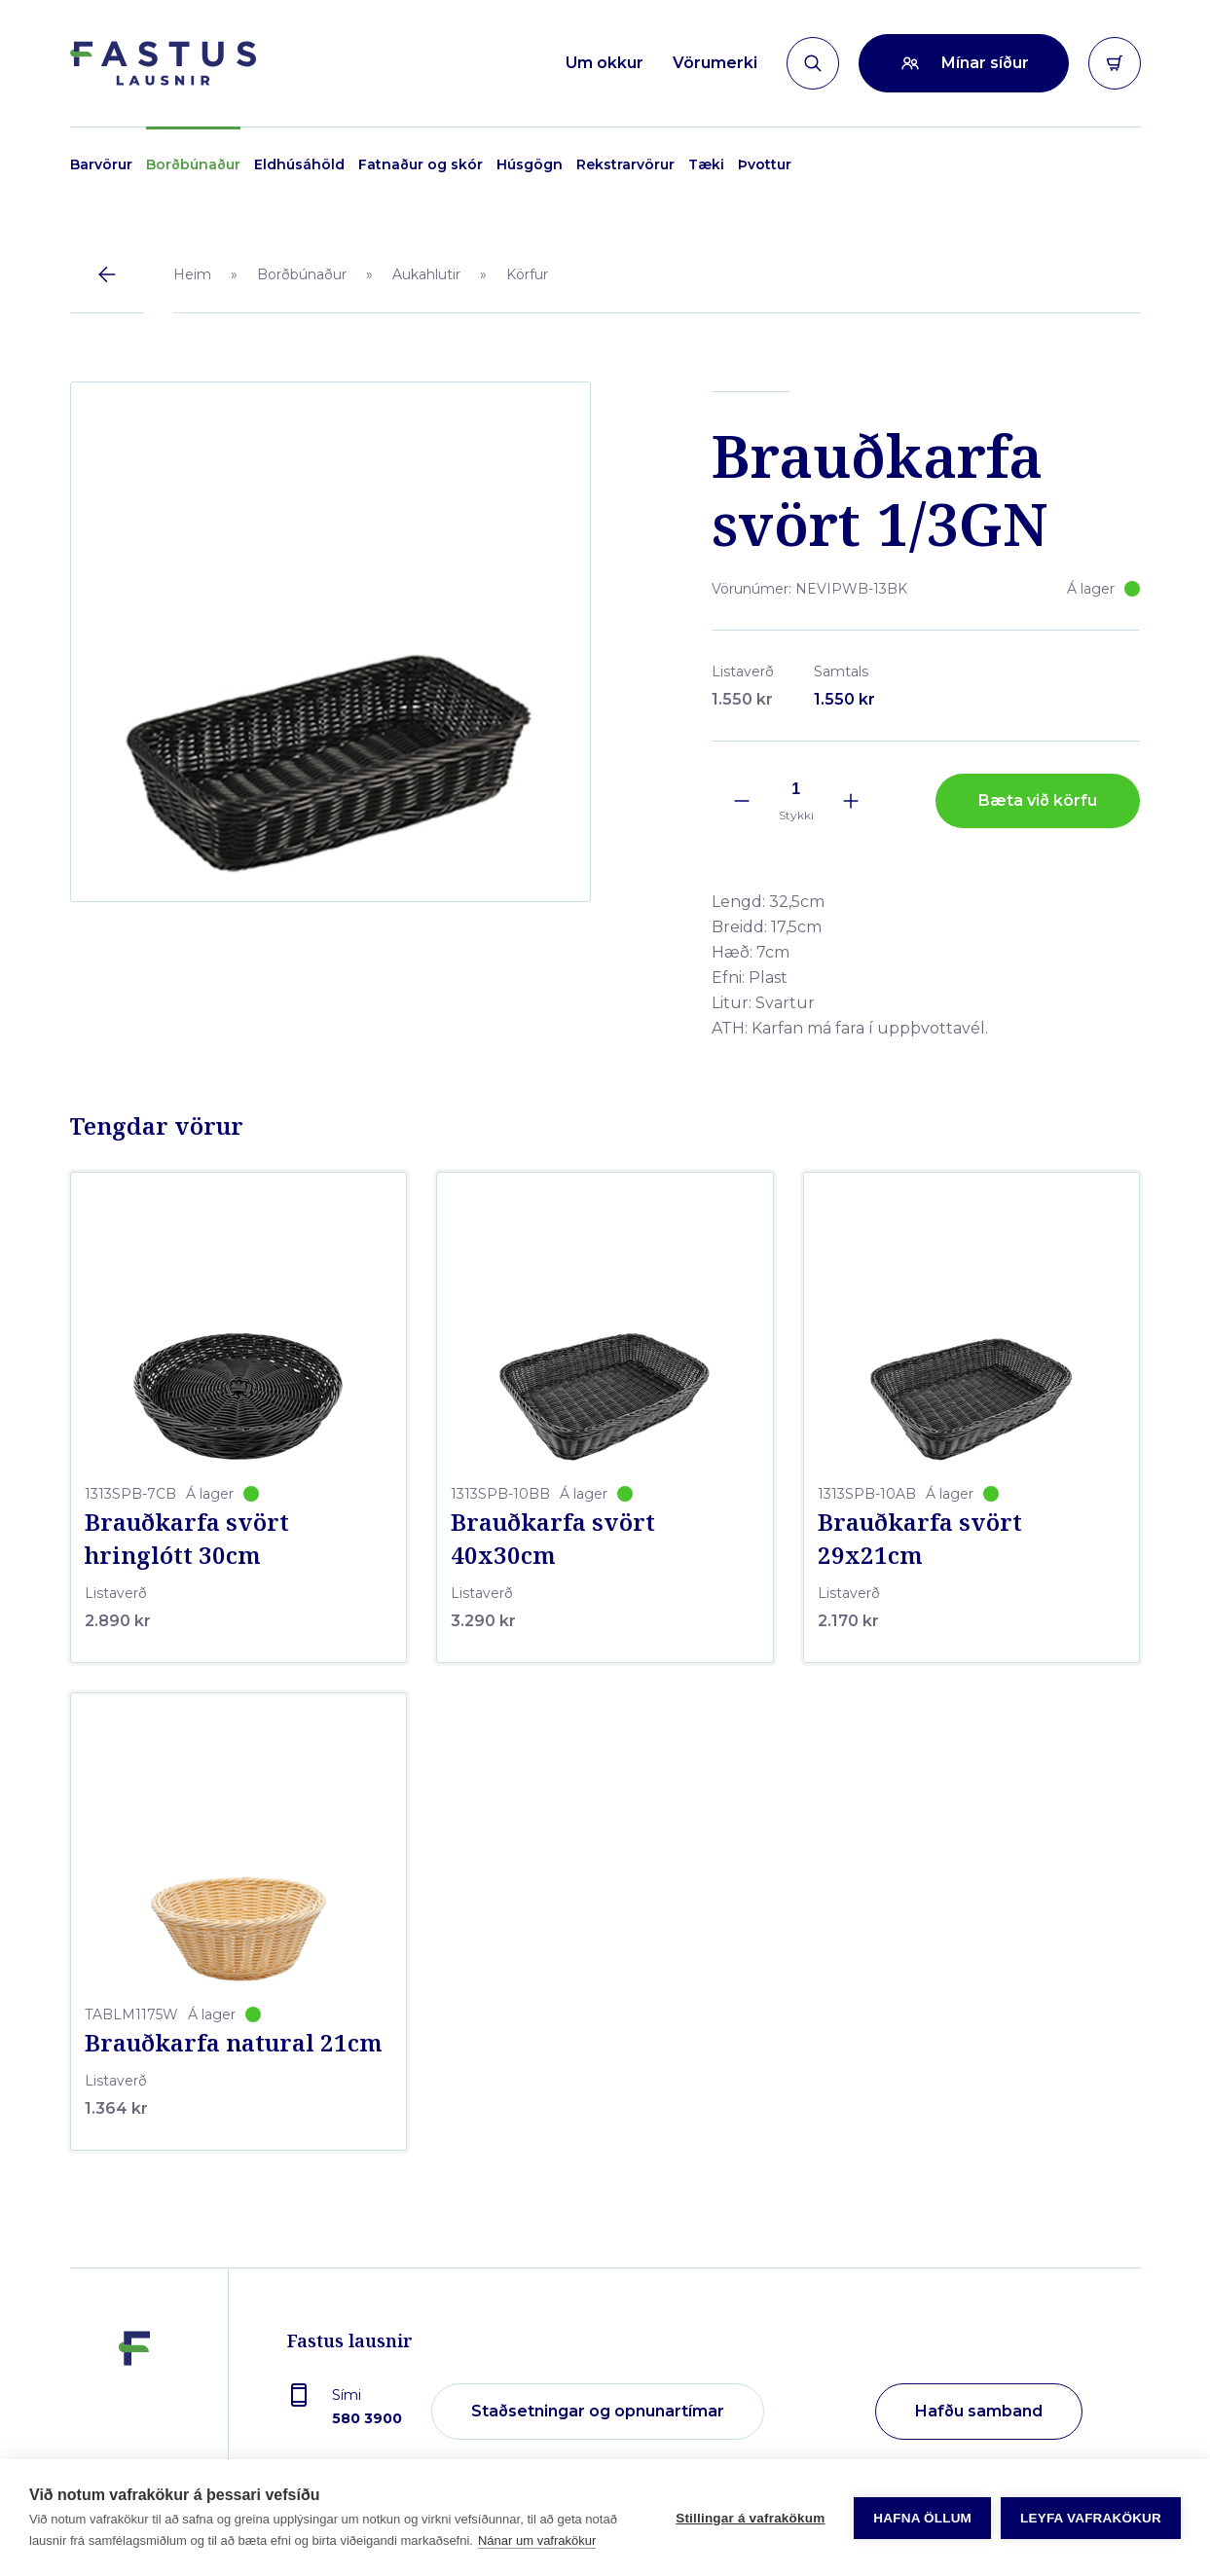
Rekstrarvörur (625, 164)
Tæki (706, 164)
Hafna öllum (922, 2518)
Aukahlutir (426, 274)
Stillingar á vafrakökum (750, 2518)
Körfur (527, 274)
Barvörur (101, 164)
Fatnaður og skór (420, 164)
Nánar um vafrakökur (537, 2540)
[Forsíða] (163, 63)
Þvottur (764, 164)
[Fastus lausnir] (134, 2402)
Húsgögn (529, 164)
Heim (192, 274)
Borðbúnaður (193, 164)
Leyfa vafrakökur (1090, 2518)
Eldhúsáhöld (299, 164)
